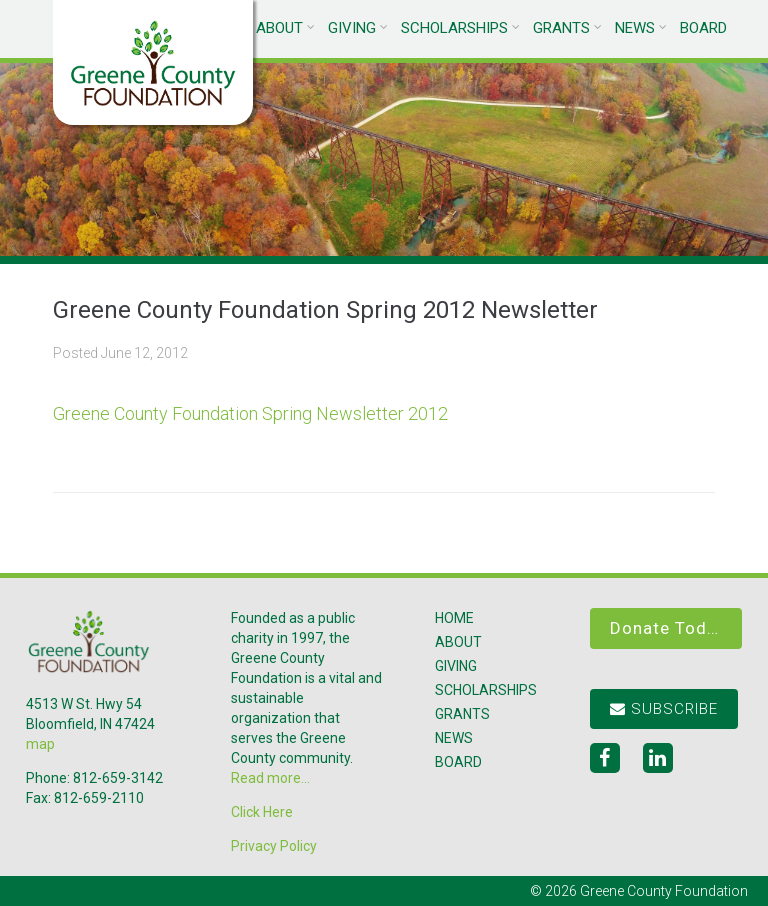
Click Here (262, 812)
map (40, 744)
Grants (561, 28)
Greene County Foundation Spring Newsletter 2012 (250, 413)
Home (454, 618)
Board (703, 28)
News (635, 28)
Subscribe (664, 709)
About (279, 28)
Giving (352, 28)
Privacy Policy (274, 846)
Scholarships (454, 28)
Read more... (270, 778)
